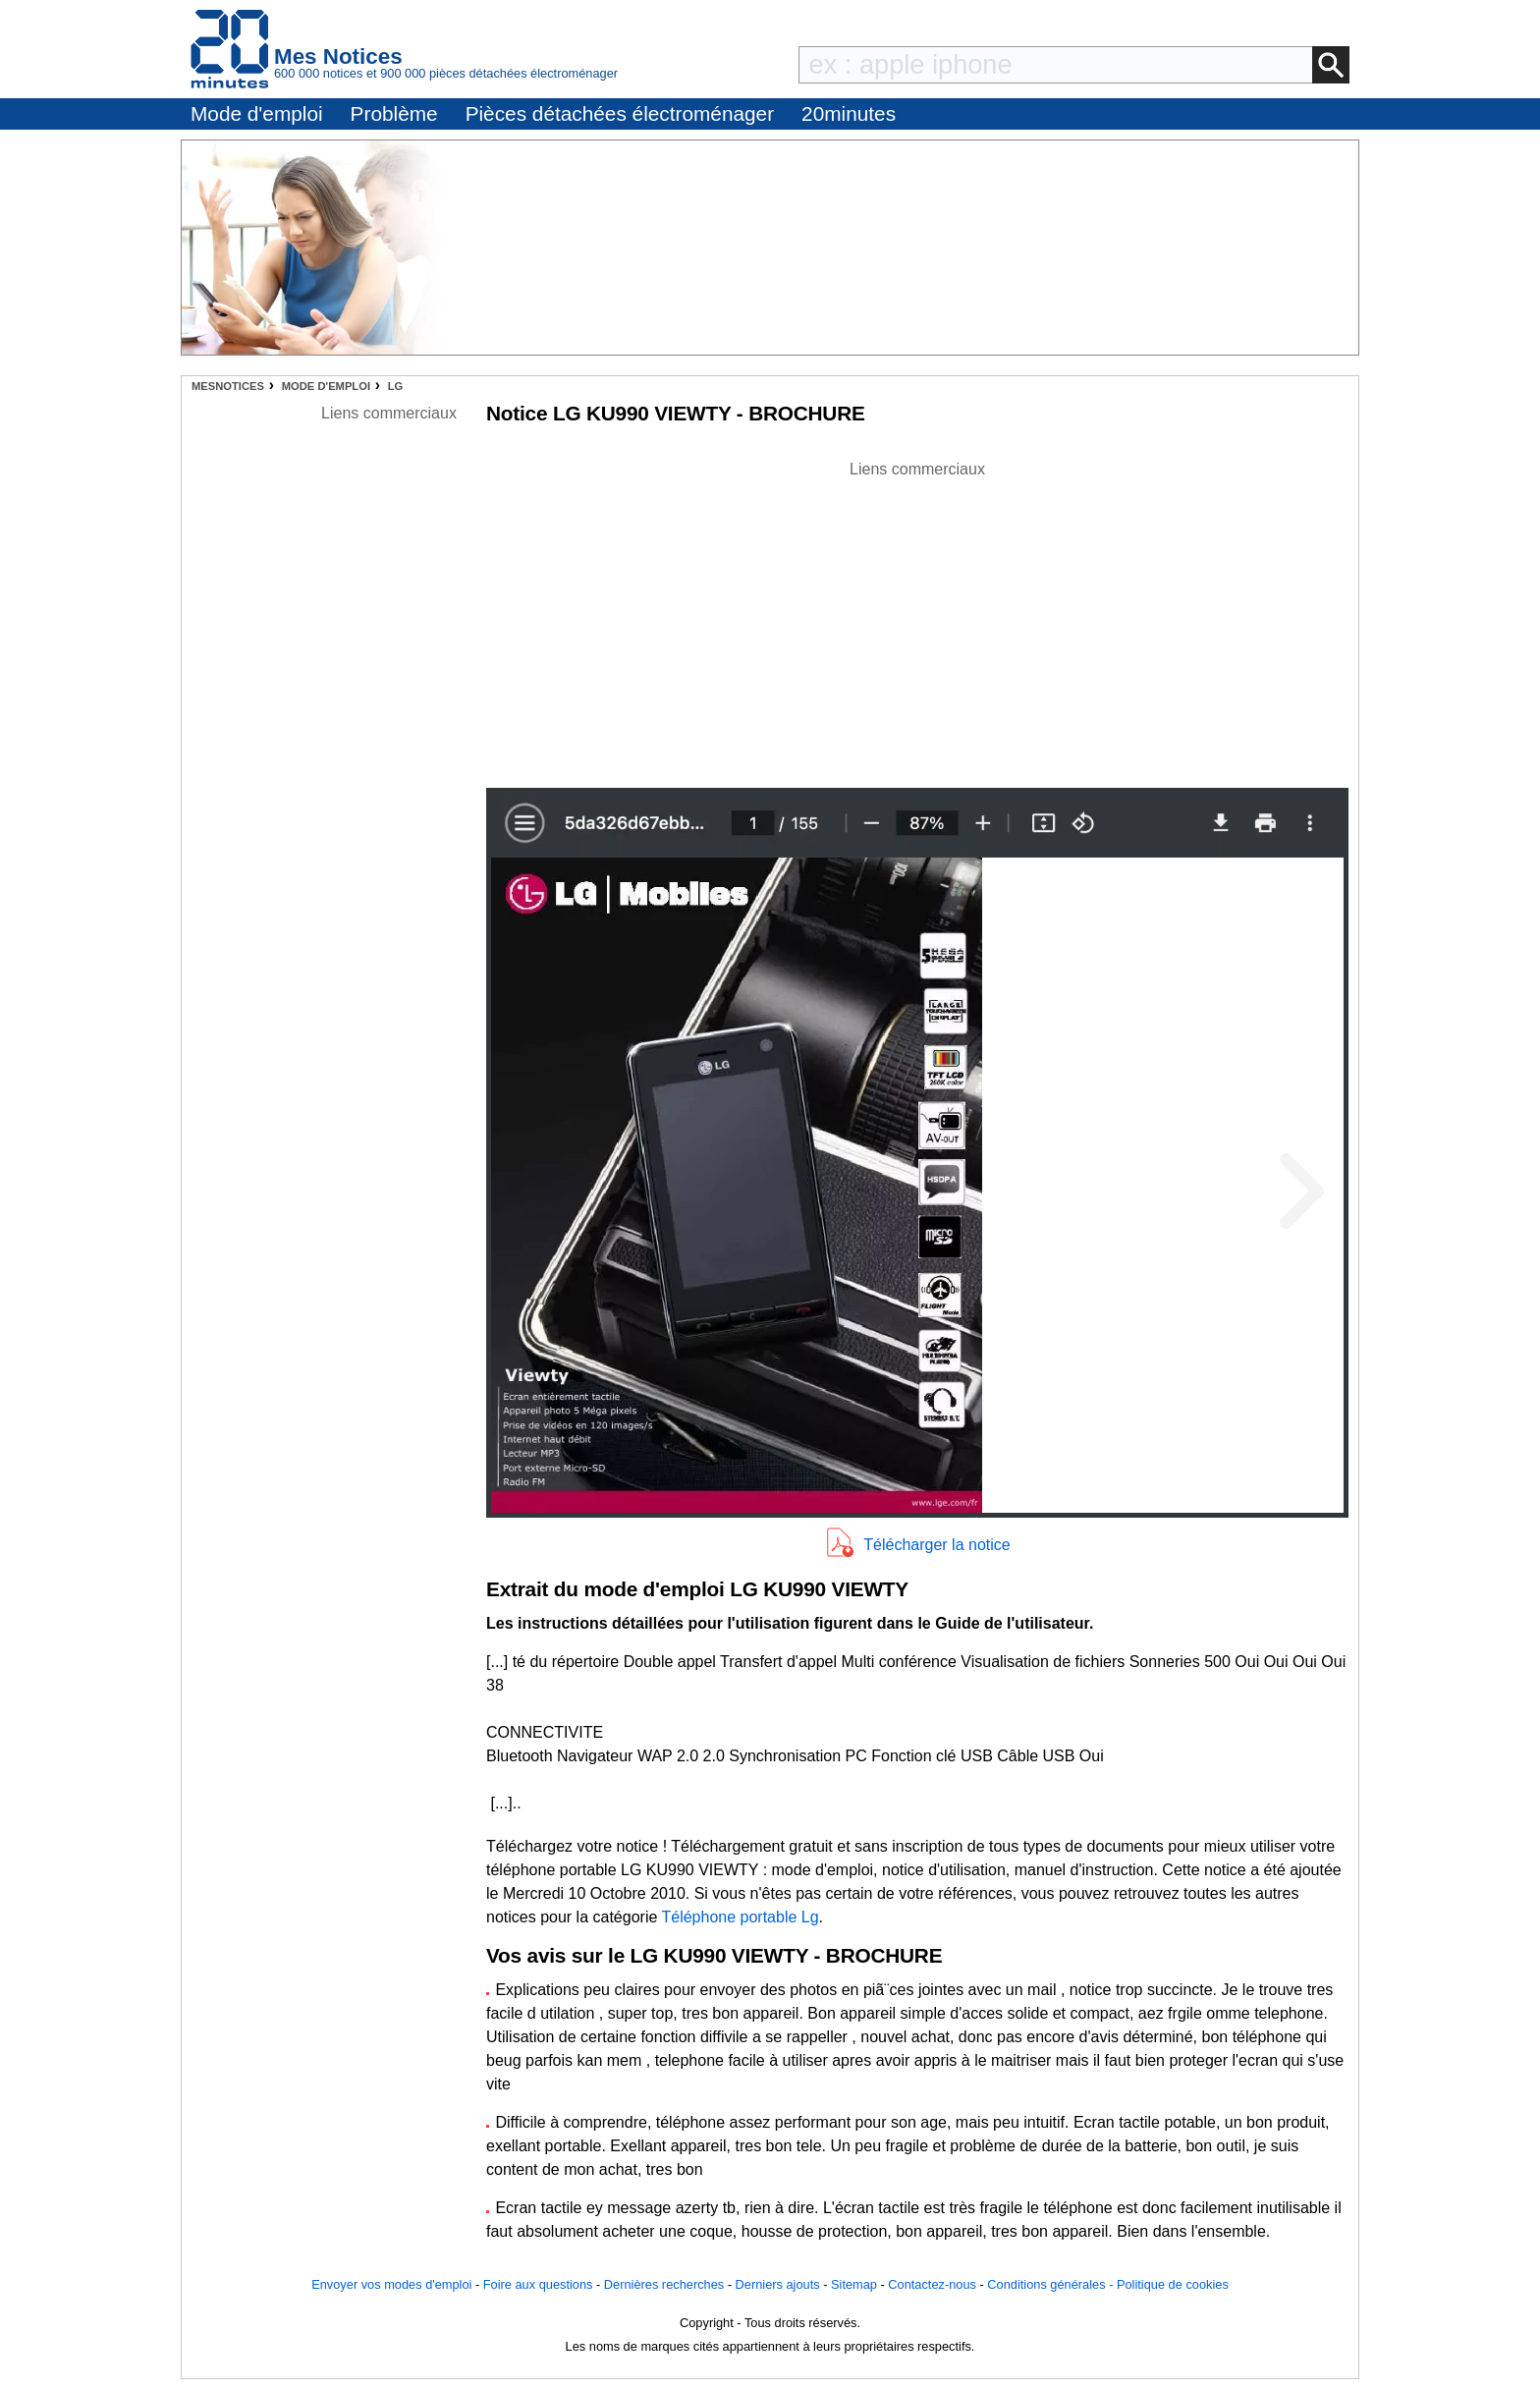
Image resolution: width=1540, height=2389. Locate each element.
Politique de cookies (1173, 2284)
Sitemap (854, 2284)
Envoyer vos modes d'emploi (391, 2284)
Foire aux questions (538, 2284)
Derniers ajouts (778, 2284)
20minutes (848, 113)
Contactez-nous (932, 2284)
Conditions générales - (1052, 2284)
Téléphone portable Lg (739, 1917)
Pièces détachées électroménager (620, 113)
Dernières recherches (664, 2284)
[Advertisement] (917, 618)
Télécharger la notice (936, 1544)
